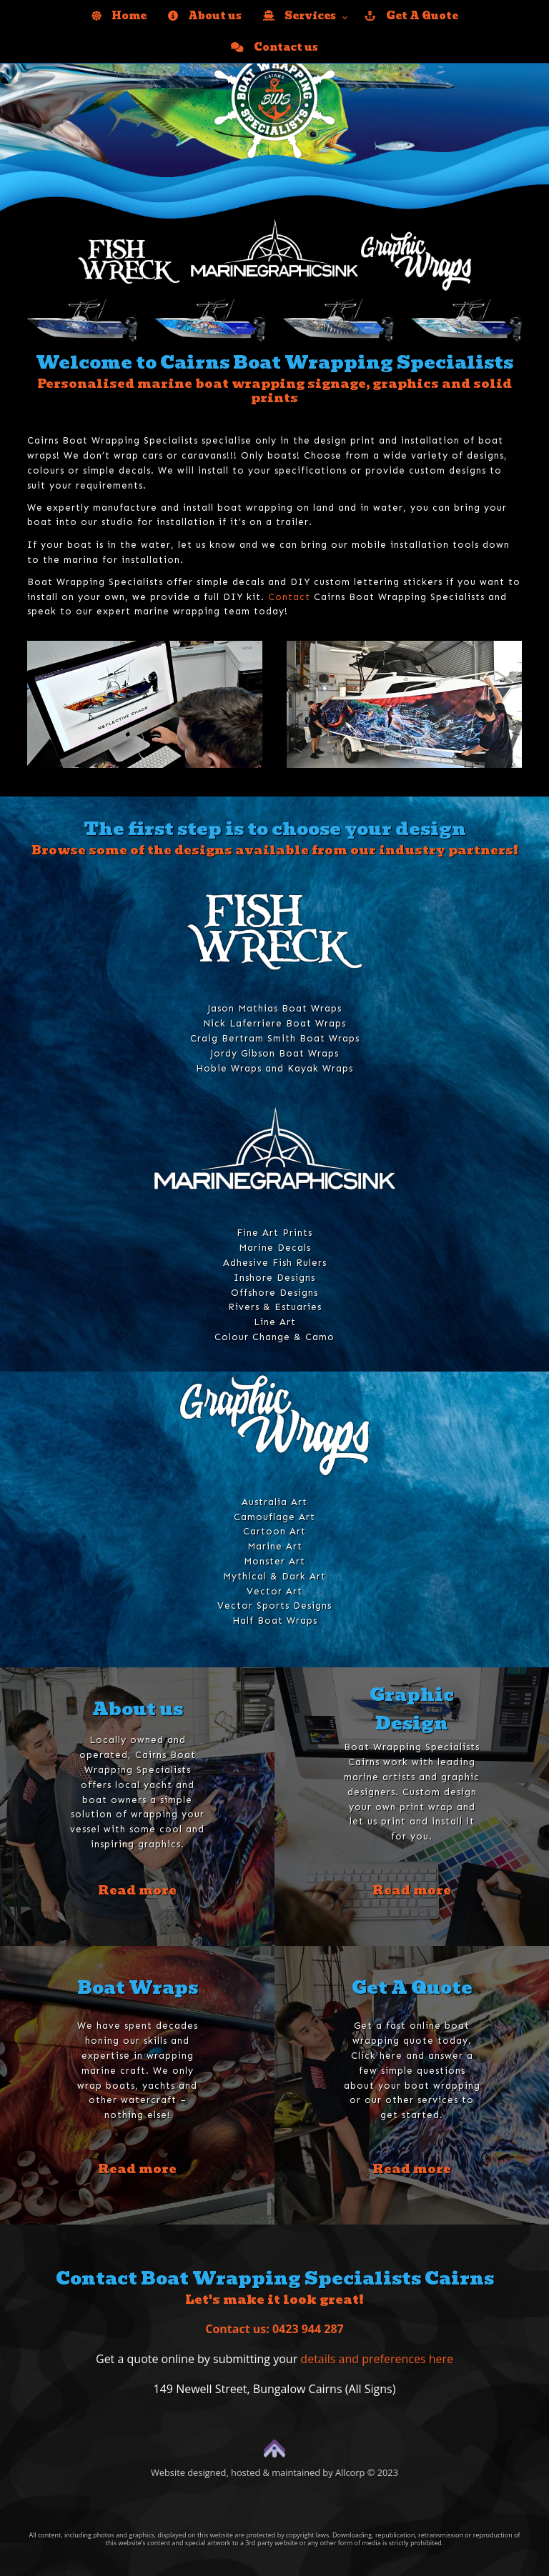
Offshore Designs (274, 1292)
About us (205, 16)
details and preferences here (376, 2359)
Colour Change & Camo (274, 1337)
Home (119, 16)
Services (299, 16)
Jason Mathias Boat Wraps (274, 1008)
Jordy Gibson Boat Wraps (274, 1053)
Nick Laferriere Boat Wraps (274, 1023)
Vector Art (274, 1591)
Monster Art (274, 1561)
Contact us (274, 47)
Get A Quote (411, 16)
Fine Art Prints (274, 1232)
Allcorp (350, 2472)
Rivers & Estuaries (275, 1307)
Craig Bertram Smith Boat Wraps (275, 1038)
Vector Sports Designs (274, 1605)
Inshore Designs (274, 1277)
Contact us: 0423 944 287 (274, 2329)
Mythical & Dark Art (274, 1576)
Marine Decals (275, 1247)
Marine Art (274, 1546)
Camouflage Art (274, 1517)
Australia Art (274, 1502)
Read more (137, 1890)
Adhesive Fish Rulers (275, 1262)
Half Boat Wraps (274, 1620)
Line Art (275, 1322)
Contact (289, 596)
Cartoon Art (274, 1531)
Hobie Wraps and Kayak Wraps (274, 1068)
